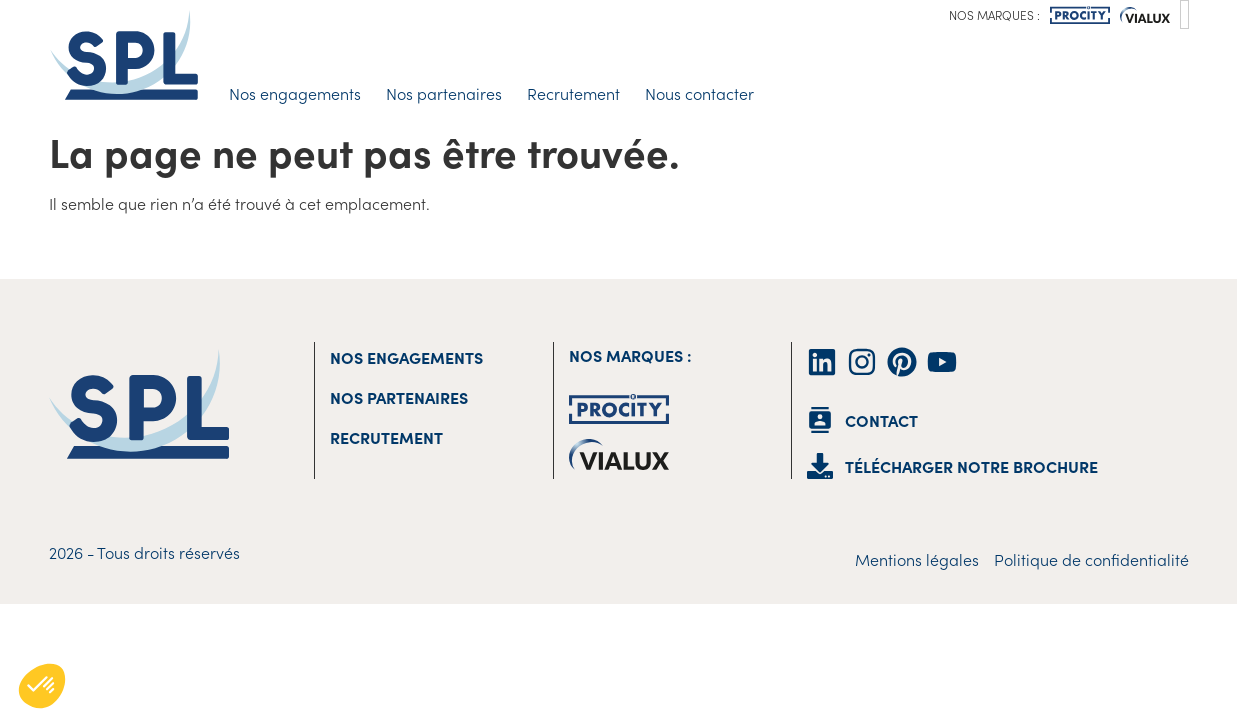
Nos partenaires (444, 93)
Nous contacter (699, 93)
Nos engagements (295, 93)
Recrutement (573, 93)
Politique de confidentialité (1091, 559)
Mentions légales (917, 559)
